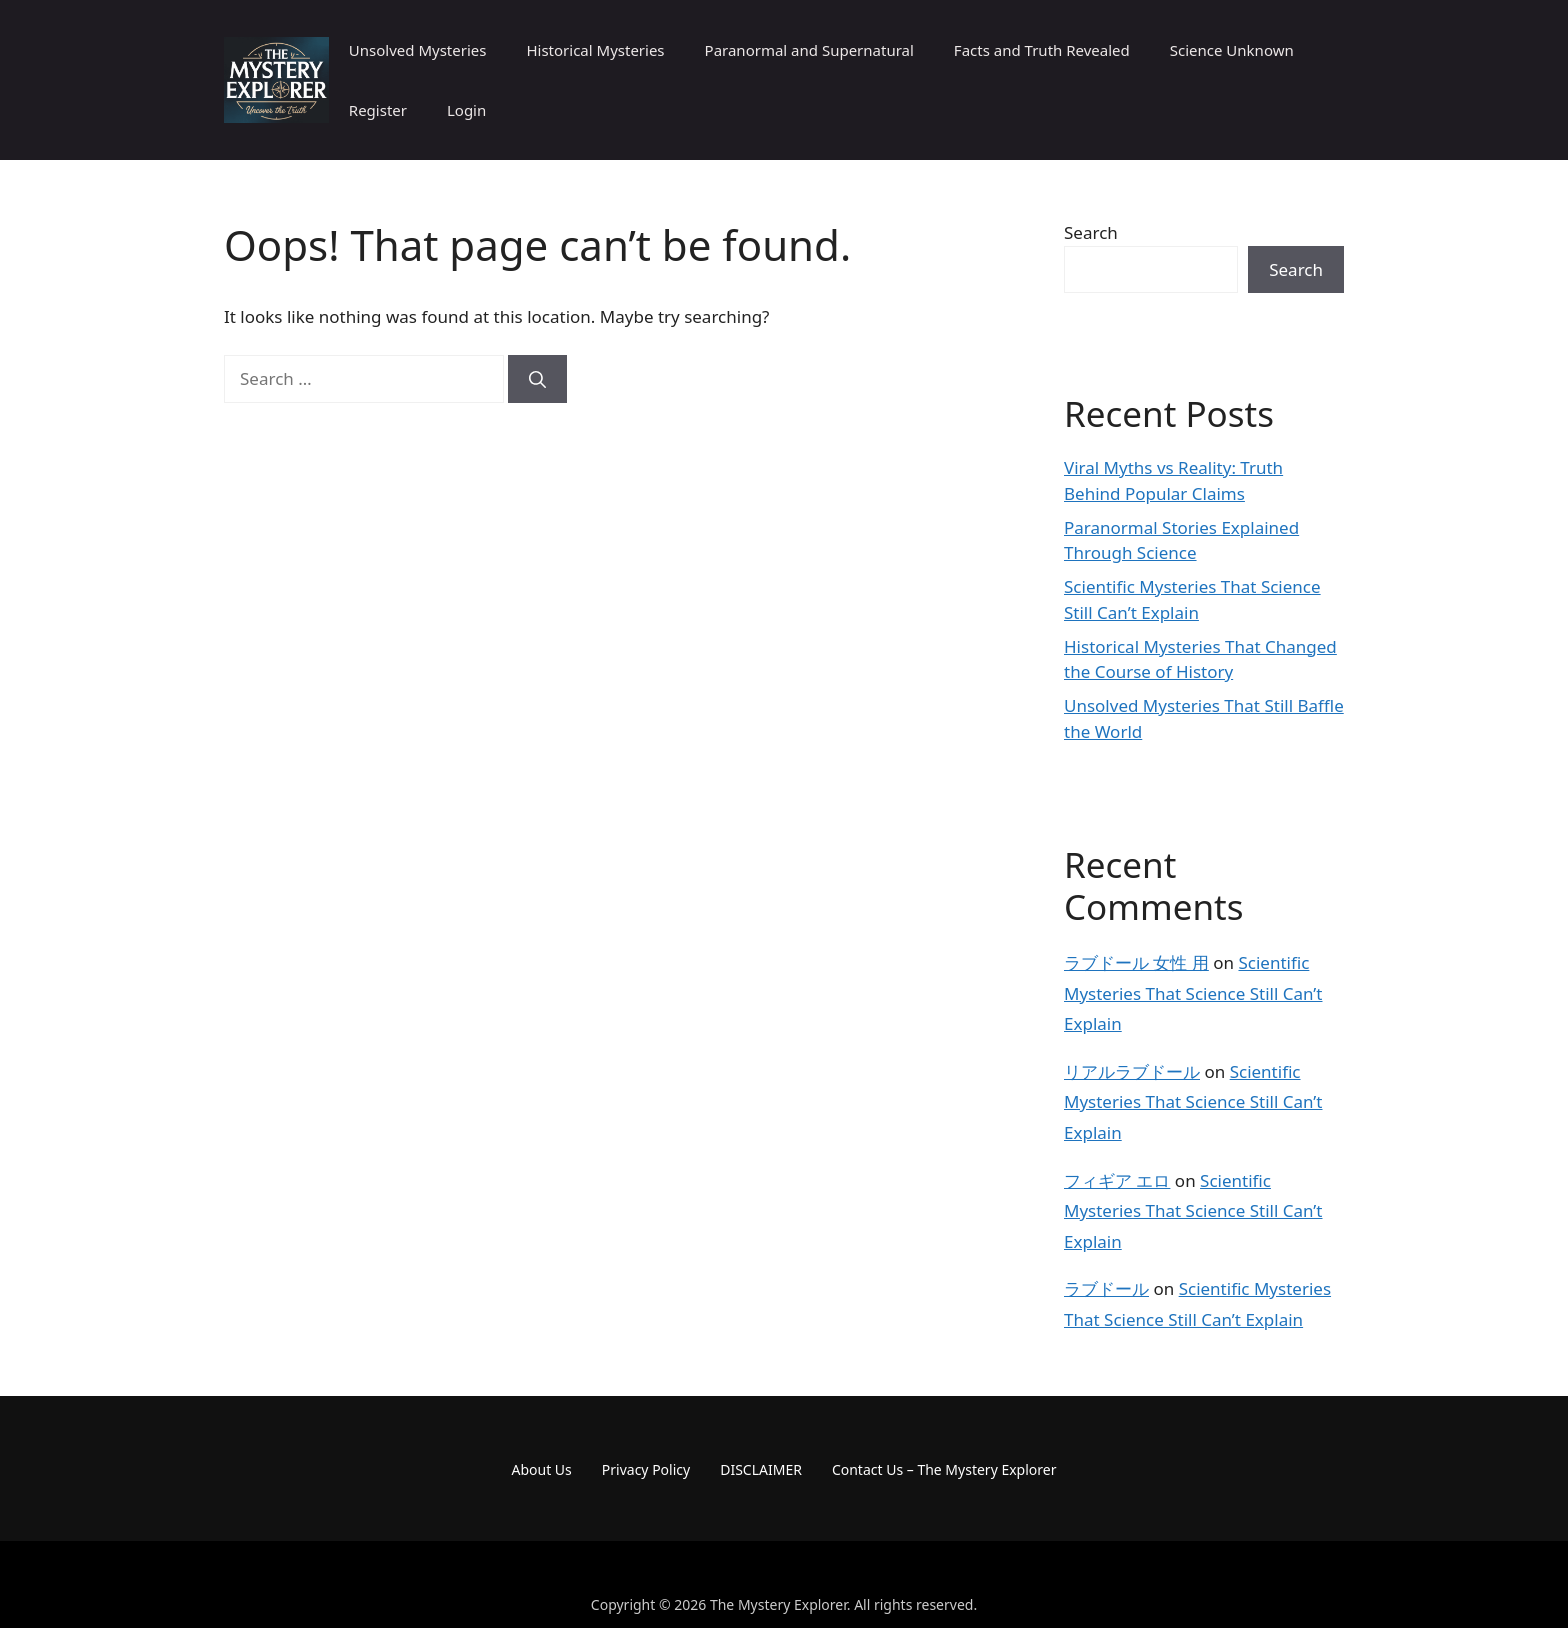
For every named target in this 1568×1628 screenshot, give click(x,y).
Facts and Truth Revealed (1042, 50)
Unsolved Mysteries (418, 50)
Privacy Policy (646, 1469)
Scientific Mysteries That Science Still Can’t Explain (1193, 993)
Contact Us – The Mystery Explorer (944, 1469)
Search (1091, 232)
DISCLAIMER (761, 1469)
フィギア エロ (1117, 1180)
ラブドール (1106, 1288)
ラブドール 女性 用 (1136, 962)
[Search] (537, 379)
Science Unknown (1232, 50)
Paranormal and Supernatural (809, 50)
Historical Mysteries (595, 50)
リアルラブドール (1132, 1071)
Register (378, 110)
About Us (542, 1469)
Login (466, 110)
